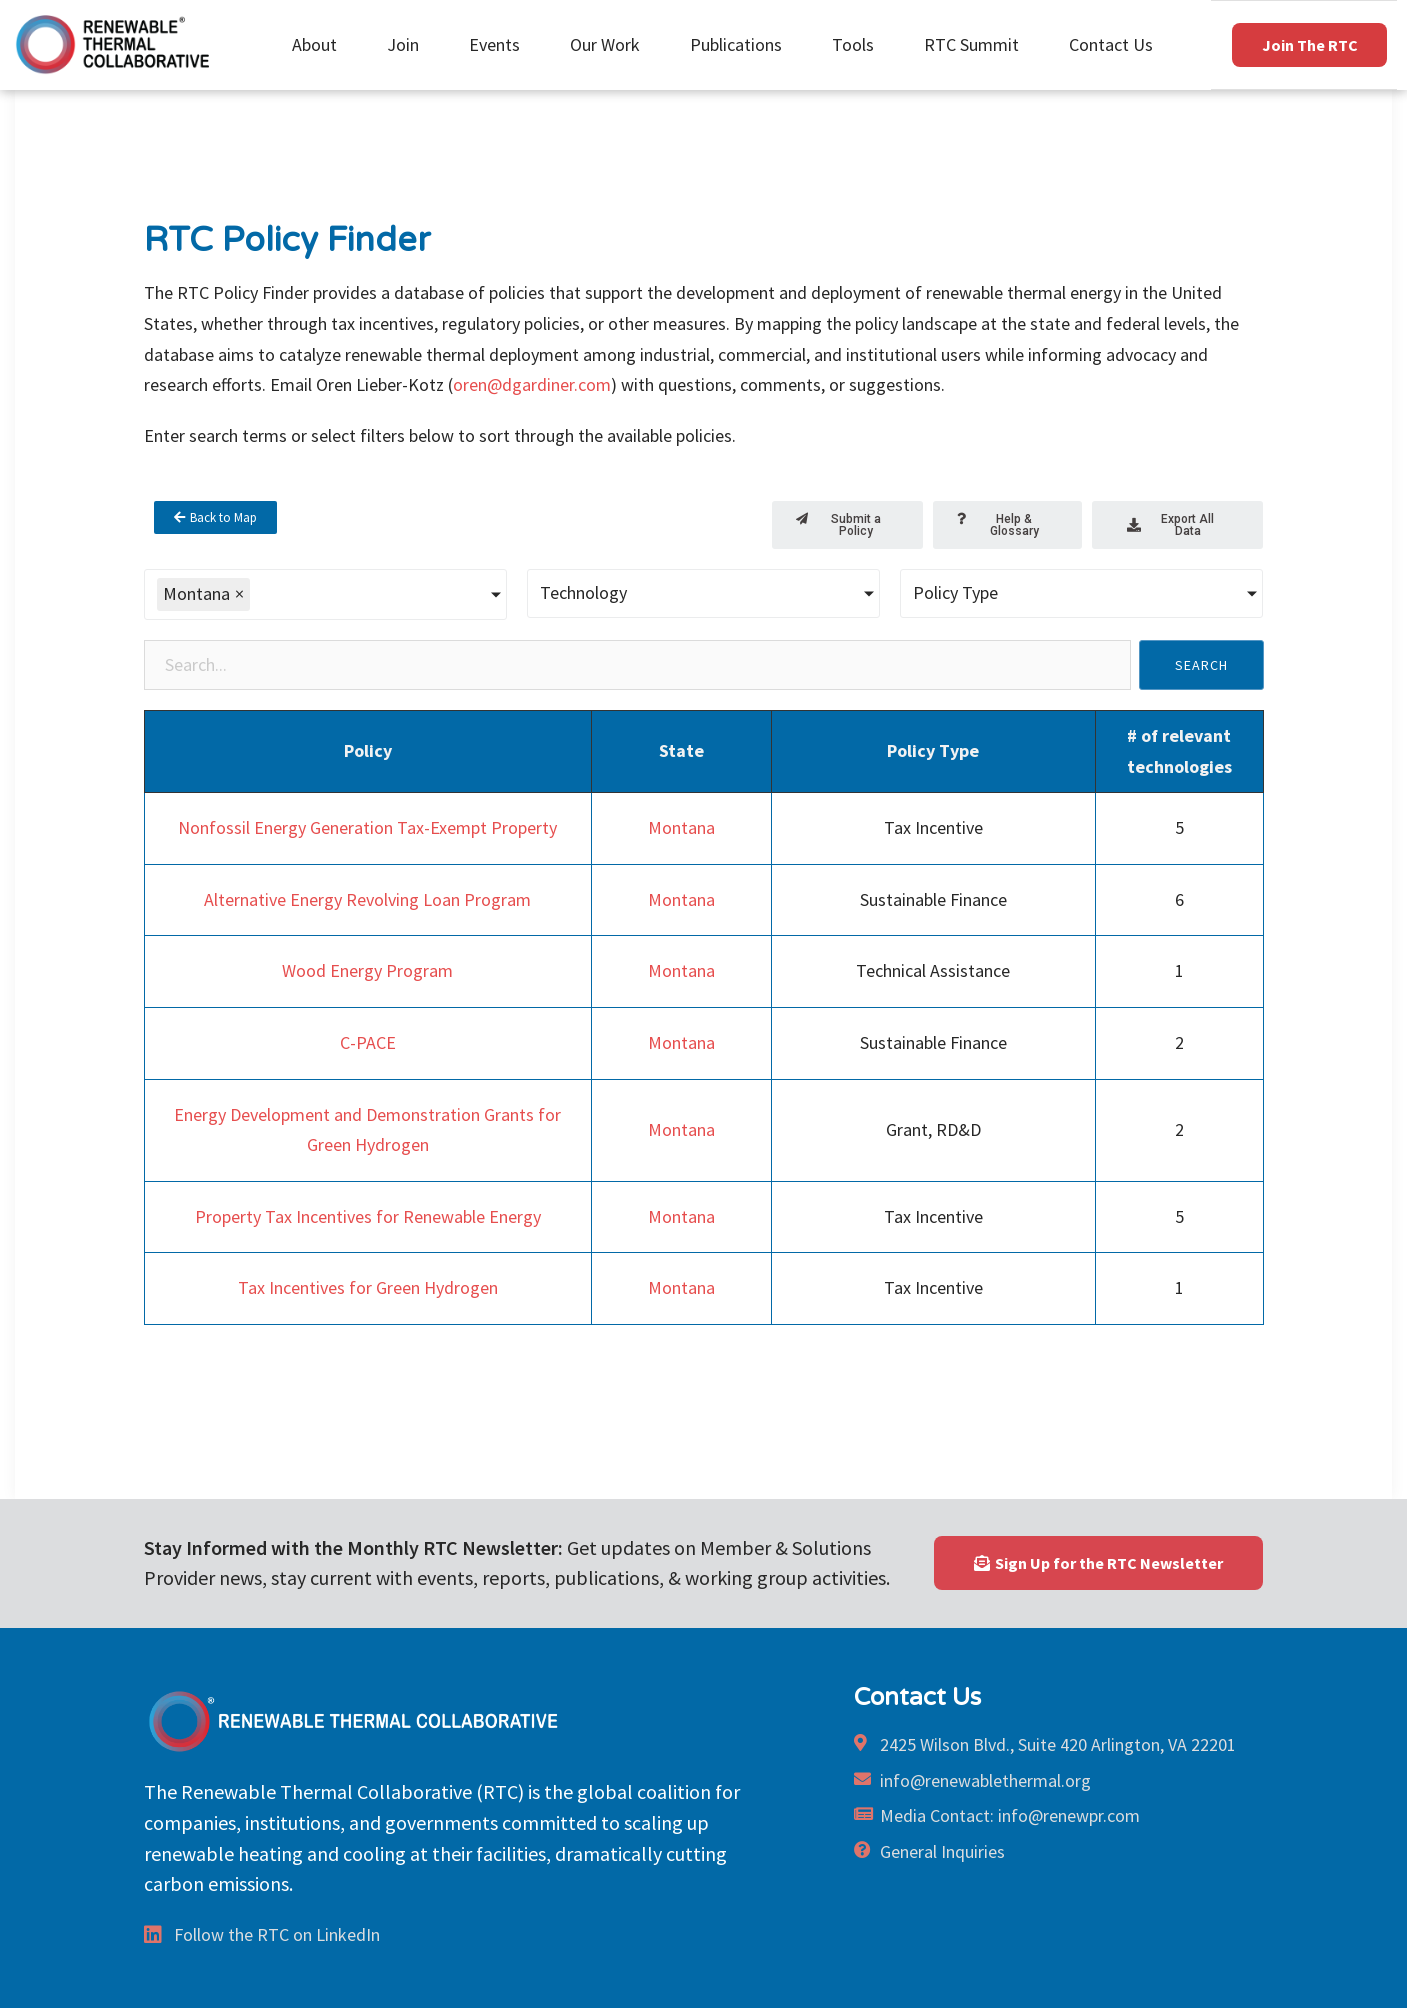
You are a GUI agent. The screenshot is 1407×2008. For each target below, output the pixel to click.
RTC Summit (976, 44)
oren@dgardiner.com (532, 384)
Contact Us (1111, 44)
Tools (858, 44)
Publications (741, 44)
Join (408, 44)
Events (499, 44)
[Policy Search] (637, 665)
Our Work (610, 44)
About (319, 44)
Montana (681, 827)
